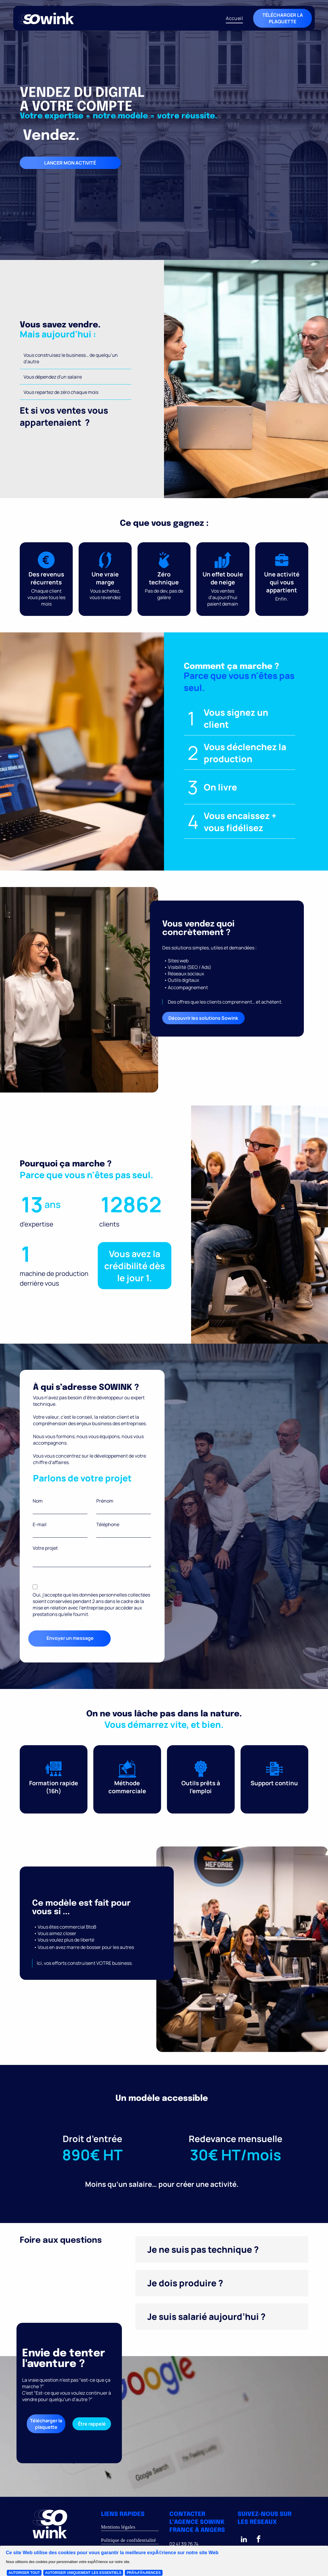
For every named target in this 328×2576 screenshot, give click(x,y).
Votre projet (45, 1548)
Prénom (104, 1501)
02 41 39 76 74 (183, 2544)
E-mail (40, 1524)
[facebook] (258, 2540)
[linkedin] (244, 2540)
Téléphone (107, 1524)
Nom (38, 1501)
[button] (221, 2249)
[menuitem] (234, 18)
